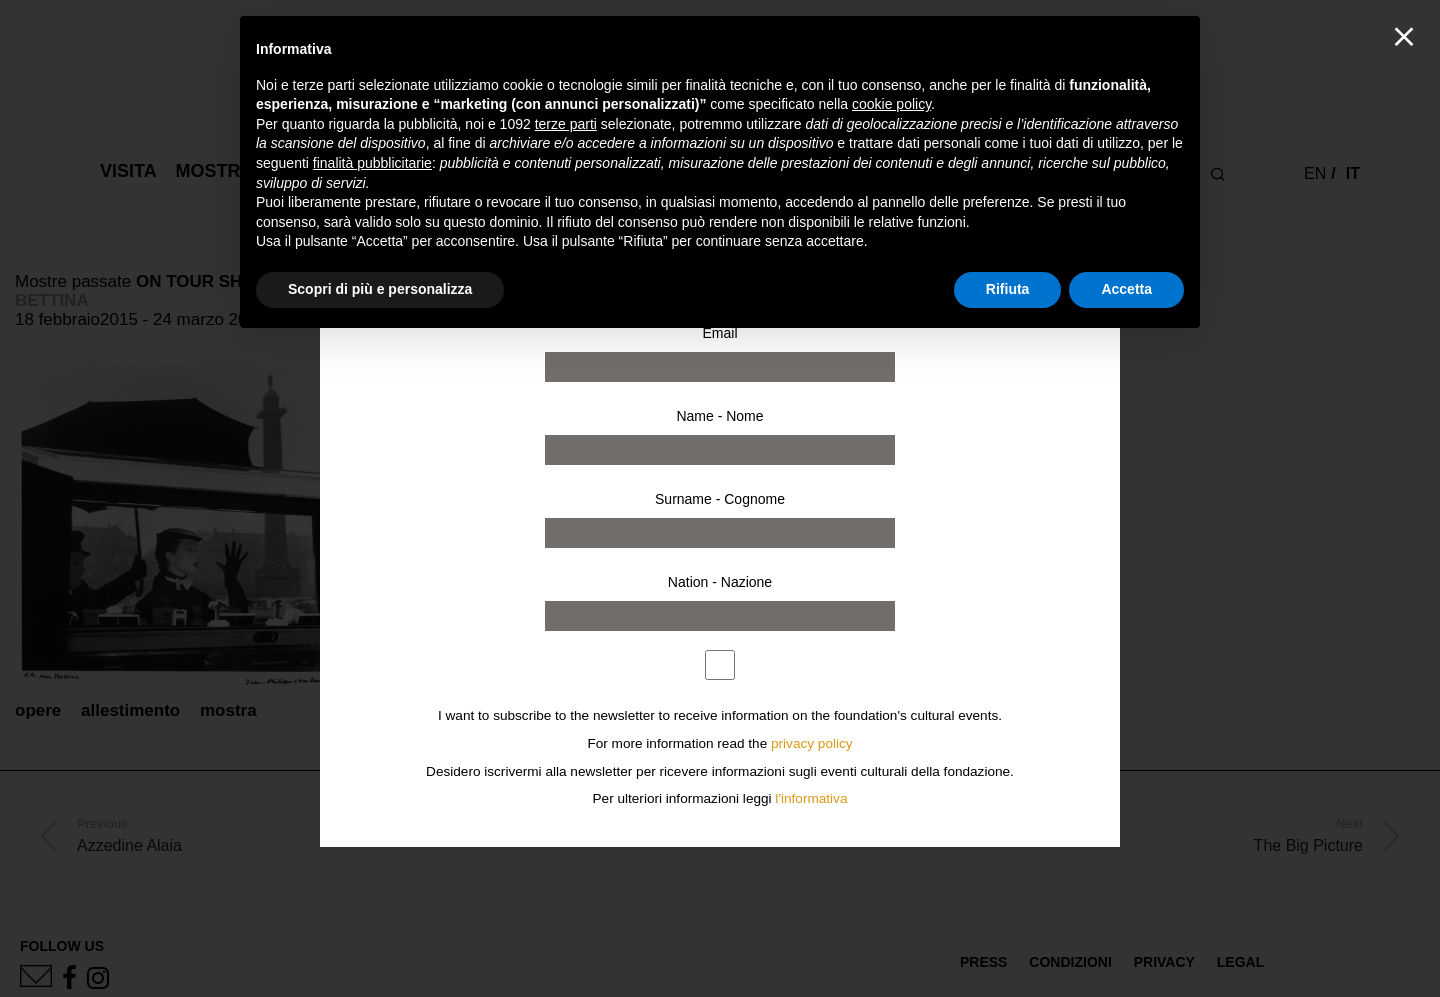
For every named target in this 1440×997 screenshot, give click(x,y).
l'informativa (811, 798)
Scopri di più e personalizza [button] (380, 289)
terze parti (566, 124)
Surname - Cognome (720, 499)
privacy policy (812, 743)
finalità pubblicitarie (372, 163)
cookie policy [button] (891, 104)
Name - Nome (719, 416)
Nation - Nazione (720, 582)
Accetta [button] (1126, 289)
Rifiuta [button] (1008, 289)
